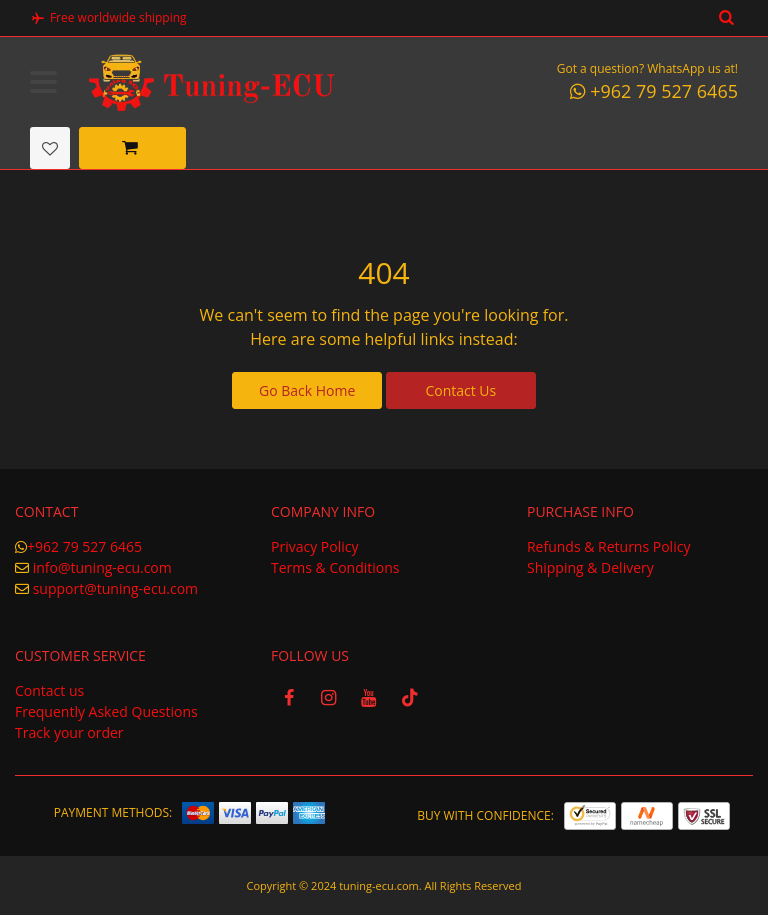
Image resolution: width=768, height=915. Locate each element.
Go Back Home (307, 389)
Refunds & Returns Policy (608, 545)
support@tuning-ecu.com (115, 587)
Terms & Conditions (335, 566)
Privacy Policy (314, 545)
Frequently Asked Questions (106, 710)
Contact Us (460, 389)
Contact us (49, 689)
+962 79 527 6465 (84, 545)
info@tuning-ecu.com (102, 566)
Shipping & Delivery (590, 566)
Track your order (69, 731)
